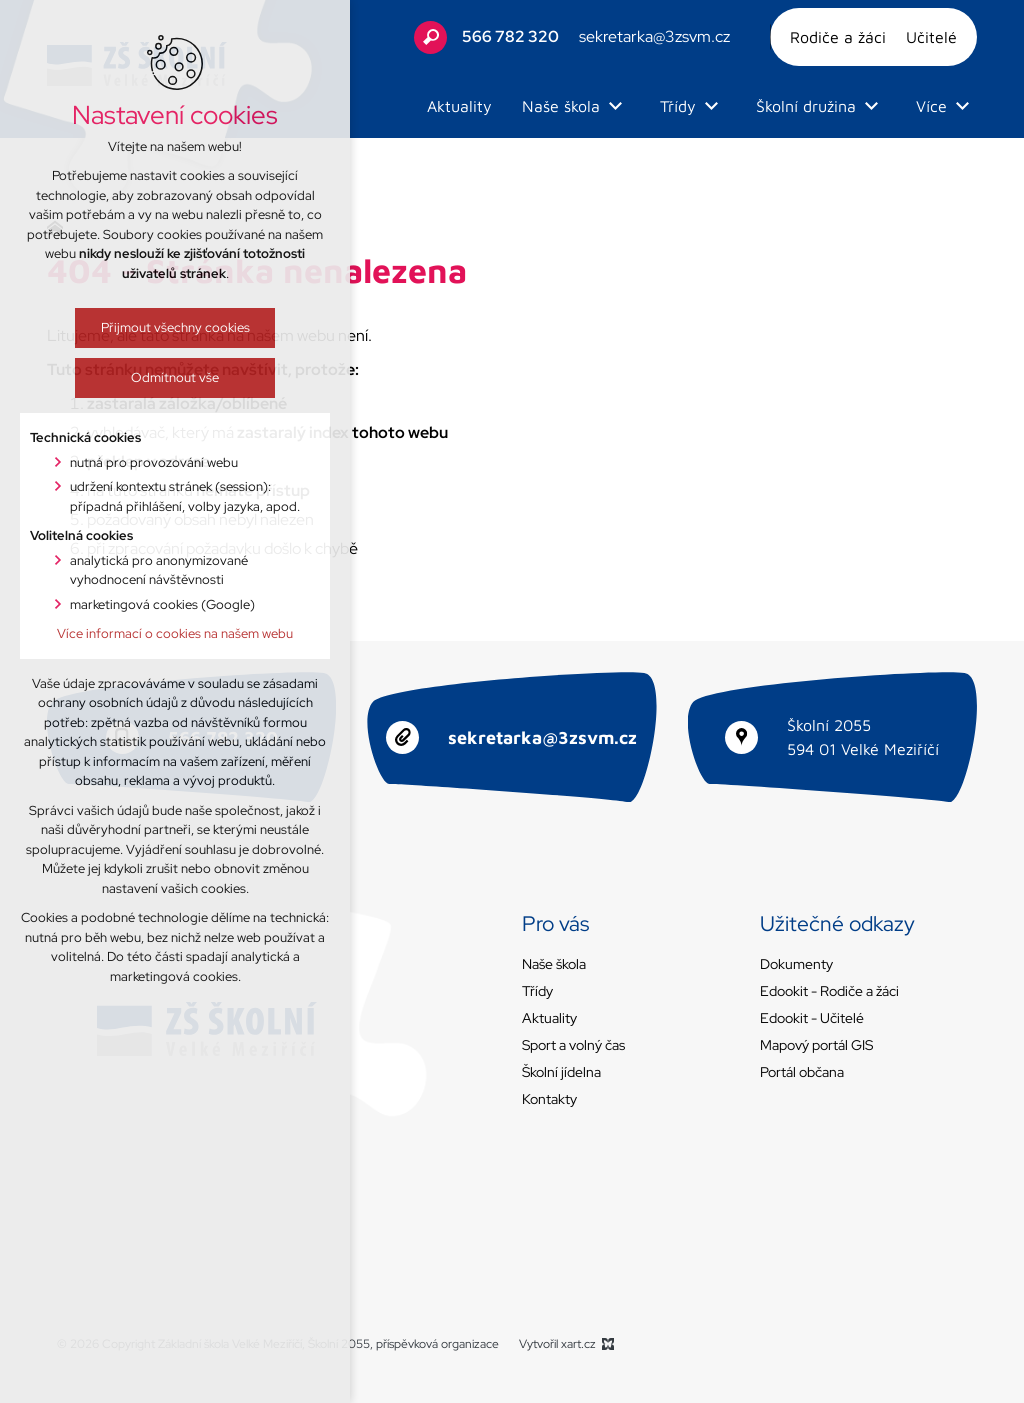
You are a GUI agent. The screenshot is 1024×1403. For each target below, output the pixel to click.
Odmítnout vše (151, 377)
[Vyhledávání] (430, 37)
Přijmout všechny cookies (151, 327)
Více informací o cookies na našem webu (151, 633)
